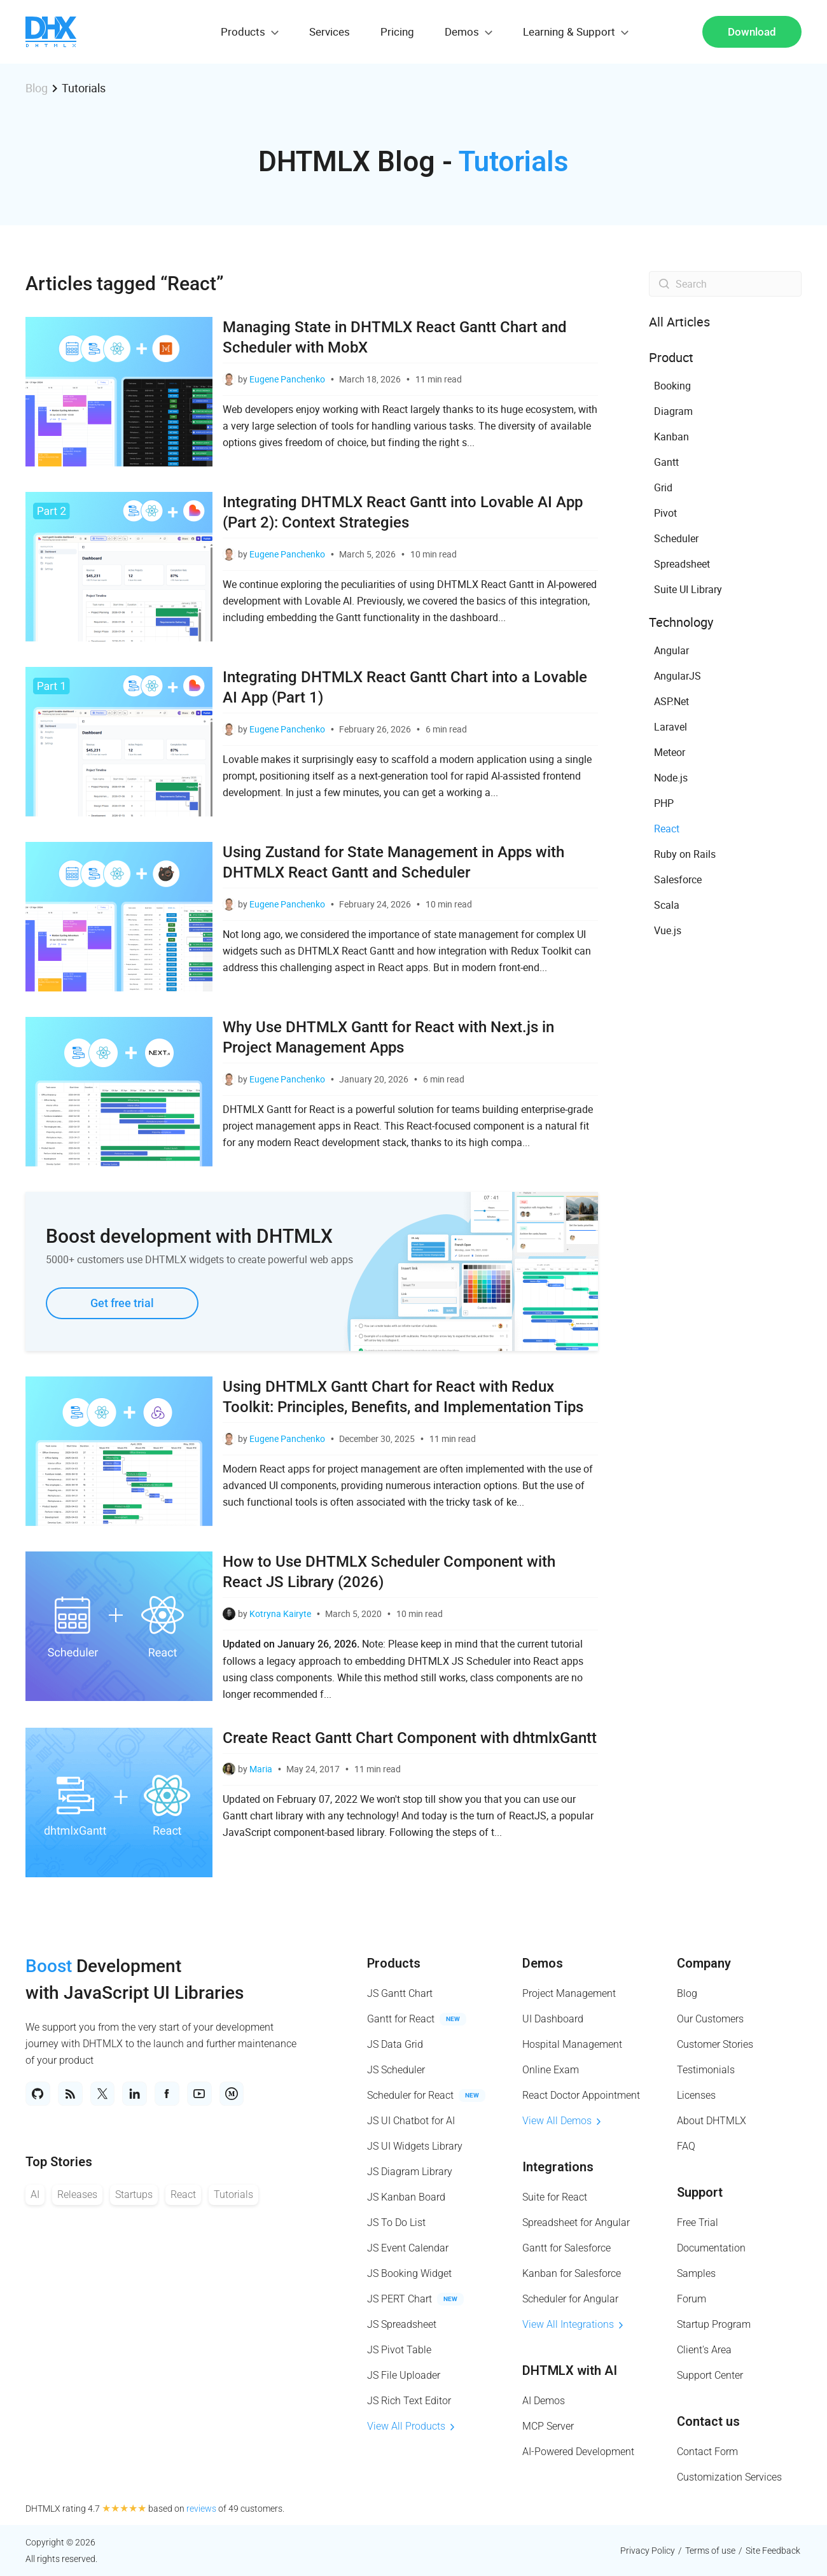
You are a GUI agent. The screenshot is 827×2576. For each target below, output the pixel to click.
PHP (664, 803)
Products (393, 1963)
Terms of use (710, 2550)
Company (704, 1963)
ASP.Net (671, 701)
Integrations (558, 2166)
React (666, 829)
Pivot (665, 513)
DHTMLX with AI (569, 2370)
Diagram (673, 411)
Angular (671, 650)
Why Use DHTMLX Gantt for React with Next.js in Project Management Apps (388, 1037)
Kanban (671, 437)
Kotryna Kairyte (280, 1613)
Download (752, 31)
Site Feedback (773, 2550)
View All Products (410, 2426)
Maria (260, 1769)
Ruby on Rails (685, 854)
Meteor (669, 752)
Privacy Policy (647, 2550)
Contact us (708, 2421)
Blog (36, 87)
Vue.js (667, 930)
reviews (201, 2508)
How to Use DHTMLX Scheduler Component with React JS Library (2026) (389, 1572)
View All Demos (561, 2121)
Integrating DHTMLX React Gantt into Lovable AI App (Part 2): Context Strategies (403, 512)
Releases (77, 2201)
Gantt (666, 462)
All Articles (679, 321)
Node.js (671, 778)
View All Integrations (572, 2324)
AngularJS (677, 676)
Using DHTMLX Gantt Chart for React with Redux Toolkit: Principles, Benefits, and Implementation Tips (403, 1397)
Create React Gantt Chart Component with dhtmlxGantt (410, 1738)
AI (35, 2201)
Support (700, 2192)
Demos (542, 1963)
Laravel (670, 727)
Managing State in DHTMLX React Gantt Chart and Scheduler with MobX (395, 337)
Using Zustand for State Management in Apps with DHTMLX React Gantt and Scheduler (393, 862)
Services (329, 31)
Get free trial (122, 1303)
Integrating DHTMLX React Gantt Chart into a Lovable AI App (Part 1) (405, 687)
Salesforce (678, 879)
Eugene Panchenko (287, 379)
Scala (666, 905)
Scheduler (676, 538)
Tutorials (233, 2201)
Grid (663, 487)
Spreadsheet (682, 564)
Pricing (397, 31)
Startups (134, 2201)
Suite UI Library (688, 589)
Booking (672, 386)
